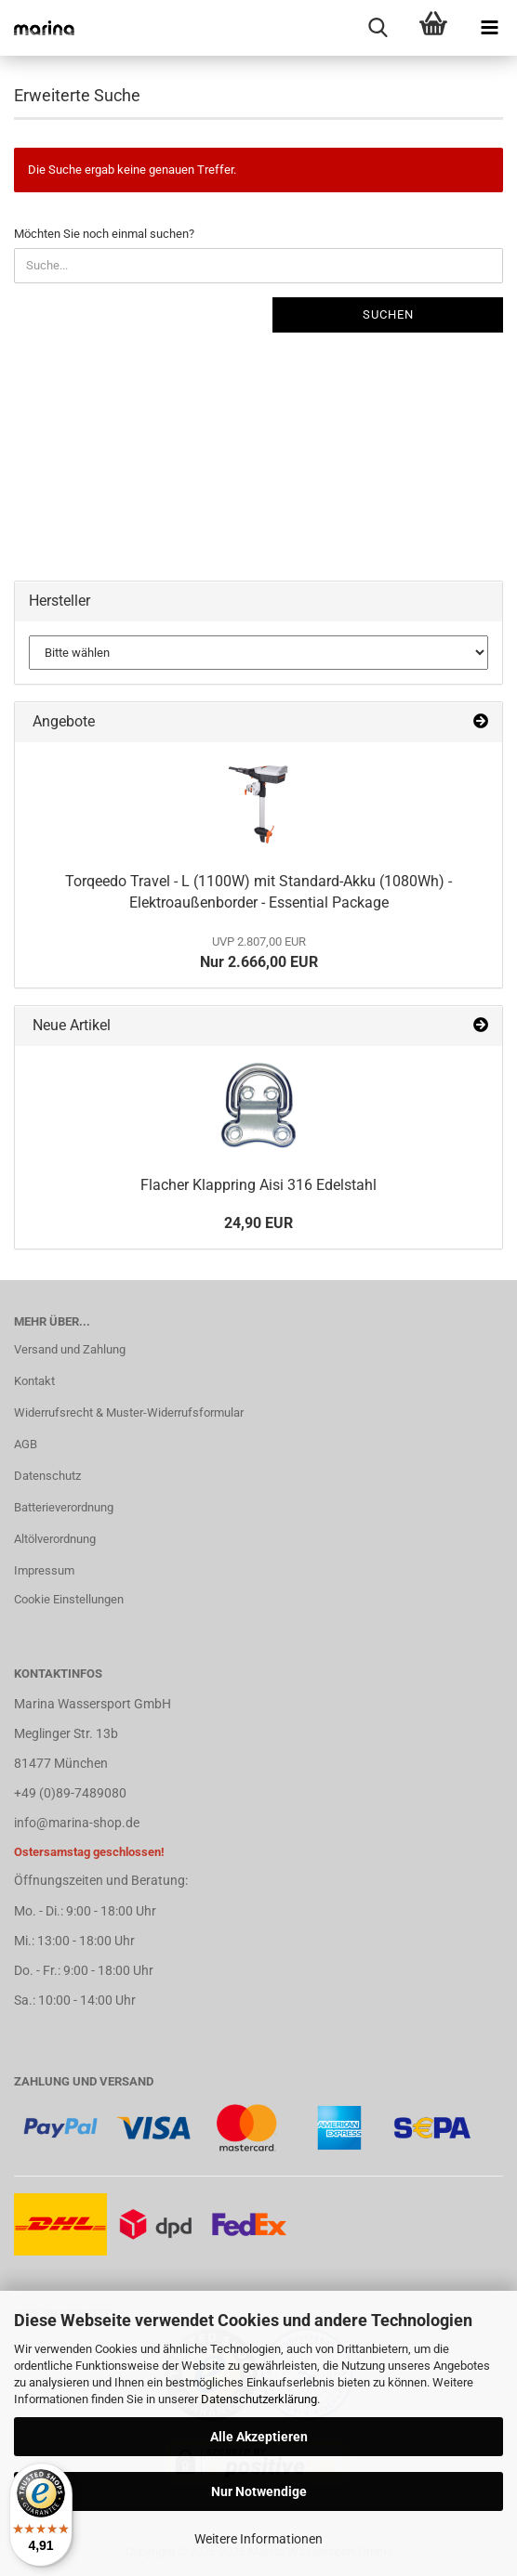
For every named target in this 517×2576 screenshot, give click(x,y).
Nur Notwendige (259, 2491)
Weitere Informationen (258, 2538)
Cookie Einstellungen (69, 1599)
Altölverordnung (55, 1539)
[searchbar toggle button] (377, 28)
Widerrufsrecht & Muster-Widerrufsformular (129, 1412)
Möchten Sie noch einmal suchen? (104, 234)
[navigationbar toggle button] (489, 28)
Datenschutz (47, 1476)
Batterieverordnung (63, 1507)
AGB (25, 1444)
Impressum (44, 1570)
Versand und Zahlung (70, 1349)
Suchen (388, 314)
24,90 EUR (258, 1223)
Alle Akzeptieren (259, 2436)
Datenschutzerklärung (259, 2399)
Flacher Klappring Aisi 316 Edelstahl (258, 1185)
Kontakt (34, 1381)
